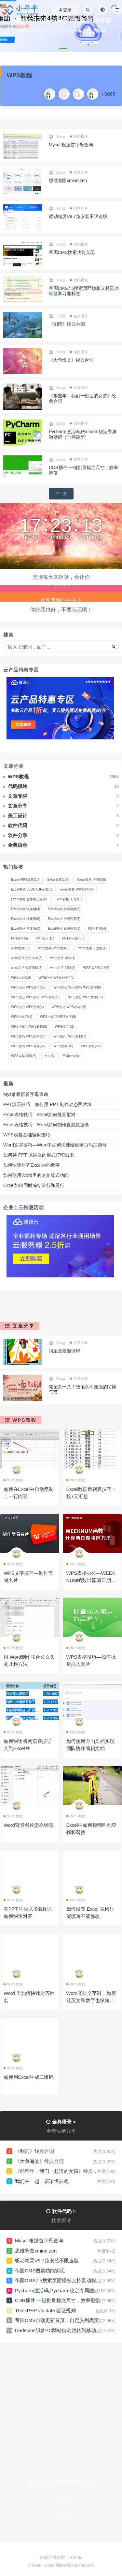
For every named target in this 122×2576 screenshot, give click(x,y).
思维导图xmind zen (68, 180)
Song (57, 136)
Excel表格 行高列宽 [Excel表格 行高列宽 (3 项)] (64, 919)
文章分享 (23, 1326)
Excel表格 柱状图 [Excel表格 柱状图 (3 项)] (25, 919)
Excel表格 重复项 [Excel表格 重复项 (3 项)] (25, 928)
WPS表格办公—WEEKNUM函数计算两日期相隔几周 (91, 1580)
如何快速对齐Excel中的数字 (32, 1165)
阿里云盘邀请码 (64, 1350)
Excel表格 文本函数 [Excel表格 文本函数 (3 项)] (64, 909)
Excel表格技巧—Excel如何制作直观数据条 (46, 1124)
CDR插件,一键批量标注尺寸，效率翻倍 (57, 2300)
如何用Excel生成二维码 (29, 2077)
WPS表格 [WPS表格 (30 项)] (91, 1046)
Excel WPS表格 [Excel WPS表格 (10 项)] (25, 879)
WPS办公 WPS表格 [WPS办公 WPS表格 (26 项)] (69, 1007)
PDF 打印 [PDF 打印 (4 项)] (97, 928)
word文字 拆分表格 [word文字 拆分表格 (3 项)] (27, 958)
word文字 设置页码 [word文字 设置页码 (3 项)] (27, 968)
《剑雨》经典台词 (67, 324)
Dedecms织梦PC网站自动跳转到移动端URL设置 (67, 2330)
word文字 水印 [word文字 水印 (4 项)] (62, 958)
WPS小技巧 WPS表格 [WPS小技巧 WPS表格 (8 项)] (29, 1026)
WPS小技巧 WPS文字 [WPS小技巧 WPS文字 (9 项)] (58, 1017)
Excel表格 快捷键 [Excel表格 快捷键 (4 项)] (25, 909)
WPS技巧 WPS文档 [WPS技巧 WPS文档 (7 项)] (69, 1036)
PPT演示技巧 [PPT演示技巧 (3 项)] (74, 938)
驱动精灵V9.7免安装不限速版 (78, 216)
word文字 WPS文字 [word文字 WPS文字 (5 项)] (54, 948)
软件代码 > (64, 2211)
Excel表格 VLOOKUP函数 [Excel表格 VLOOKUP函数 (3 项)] (32, 889)
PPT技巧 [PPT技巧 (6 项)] (19, 938)
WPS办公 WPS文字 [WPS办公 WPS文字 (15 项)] (85, 997)
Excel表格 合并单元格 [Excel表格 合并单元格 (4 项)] (29, 899)
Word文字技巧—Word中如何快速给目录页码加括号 (55, 1144)
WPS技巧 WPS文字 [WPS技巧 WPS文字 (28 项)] (28, 1036)
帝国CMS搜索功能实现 (72, 252)
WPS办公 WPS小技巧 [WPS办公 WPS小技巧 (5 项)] (57, 977)
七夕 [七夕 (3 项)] (49, 1056)
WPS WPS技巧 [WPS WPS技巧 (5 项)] (96, 968)
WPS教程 (24, 1420)
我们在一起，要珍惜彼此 (42, 2181)
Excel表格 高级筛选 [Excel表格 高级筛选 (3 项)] (64, 928)
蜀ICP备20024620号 (75, 2565)
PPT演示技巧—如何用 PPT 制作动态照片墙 (47, 1104)
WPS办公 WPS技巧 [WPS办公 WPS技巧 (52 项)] (28, 987)
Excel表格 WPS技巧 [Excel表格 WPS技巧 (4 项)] (77, 889)
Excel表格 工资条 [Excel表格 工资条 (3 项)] (68, 899)
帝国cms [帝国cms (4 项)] (70, 1056)
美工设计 (62, 2518)
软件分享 (79, 172)
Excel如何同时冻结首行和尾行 (35, 1185)
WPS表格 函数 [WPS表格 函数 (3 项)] (23, 1056)
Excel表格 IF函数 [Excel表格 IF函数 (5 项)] (91, 879)
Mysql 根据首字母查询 (71, 144)
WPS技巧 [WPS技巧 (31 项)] (65, 1026)
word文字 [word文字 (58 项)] (20, 948)
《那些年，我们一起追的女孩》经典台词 (59, 2171)
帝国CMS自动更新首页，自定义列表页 (57, 2320)
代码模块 (79, 136)
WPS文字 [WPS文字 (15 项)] (63, 1046)
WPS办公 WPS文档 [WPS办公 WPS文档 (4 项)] (27, 1007)
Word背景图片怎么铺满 (28, 1825)
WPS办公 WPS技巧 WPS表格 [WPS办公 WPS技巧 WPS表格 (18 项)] (36, 997)
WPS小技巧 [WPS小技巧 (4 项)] (21, 1017)
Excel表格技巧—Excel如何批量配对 (39, 1114)
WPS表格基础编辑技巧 (26, 1134)
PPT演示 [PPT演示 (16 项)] (45, 938)
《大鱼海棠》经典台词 (71, 360)
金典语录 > (64, 2122)
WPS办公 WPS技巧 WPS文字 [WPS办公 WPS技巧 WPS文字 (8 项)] (77, 987)
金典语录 (79, 316)
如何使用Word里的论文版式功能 (36, 1175)
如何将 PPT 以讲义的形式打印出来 (38, 1155)
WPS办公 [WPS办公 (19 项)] (21, 977)
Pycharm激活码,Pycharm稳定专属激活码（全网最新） (82, 434)
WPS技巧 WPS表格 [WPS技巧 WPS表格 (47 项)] (28, 1046)
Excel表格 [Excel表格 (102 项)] (58, 879)
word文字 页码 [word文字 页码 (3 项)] (62, 968)
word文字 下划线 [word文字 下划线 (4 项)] (92, 948)
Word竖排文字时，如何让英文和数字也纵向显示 (91, 2000)
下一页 (61, 494)
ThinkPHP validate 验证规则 (45, 2310)
